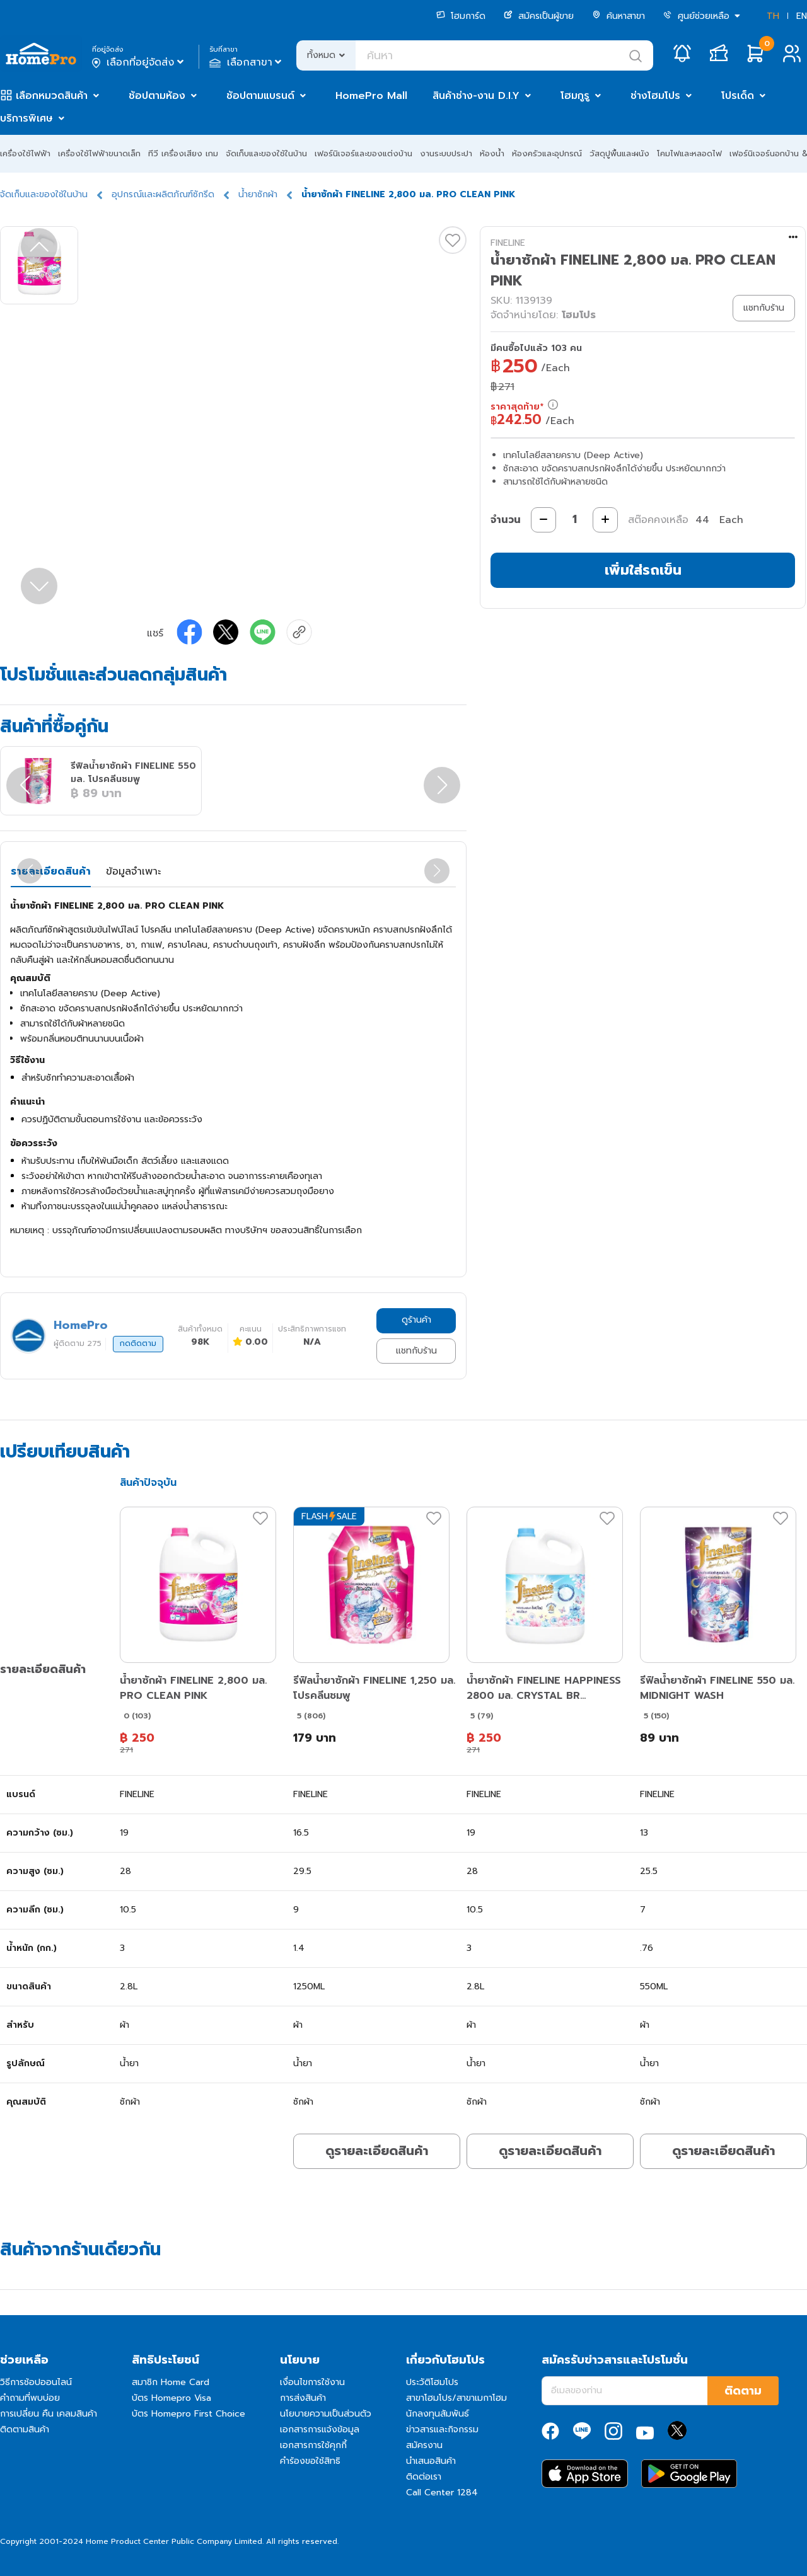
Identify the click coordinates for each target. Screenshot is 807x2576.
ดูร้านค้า (416, 1319)
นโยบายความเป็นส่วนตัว (325, 2413)
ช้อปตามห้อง (157, 95)
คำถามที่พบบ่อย (30, 2398)
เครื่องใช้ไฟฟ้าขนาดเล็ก (99, 153)
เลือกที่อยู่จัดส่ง (139, 62)
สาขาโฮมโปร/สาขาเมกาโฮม (456, 2398)
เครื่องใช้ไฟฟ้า (25, 153)
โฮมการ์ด (460, 16)
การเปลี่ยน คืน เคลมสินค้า (48, 2413)
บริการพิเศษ (26, 118)
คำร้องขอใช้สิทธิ (310, 2461)
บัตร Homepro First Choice (188, 2413)
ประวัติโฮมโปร (432, 2382)
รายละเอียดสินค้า (51, 871)
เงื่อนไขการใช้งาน (312, 2382)
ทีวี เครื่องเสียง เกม (183, 153)
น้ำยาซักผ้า (257, 194)
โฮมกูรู (574, 95)
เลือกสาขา (246, 62)
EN (801, 16)
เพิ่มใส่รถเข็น (643, 570)
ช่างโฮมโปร (655, 95)
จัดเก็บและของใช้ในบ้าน (266, 153)
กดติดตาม (138, 1343)
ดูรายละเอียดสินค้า (376, 2150)
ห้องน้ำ (492, 153)
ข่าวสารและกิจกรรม (442, 2429)
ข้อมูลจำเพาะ (133, 871)
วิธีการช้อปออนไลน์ (36, 2382)
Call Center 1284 (442, 2492)
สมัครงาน (424, 2445)
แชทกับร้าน (416, 1350)
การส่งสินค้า (303, 2398)
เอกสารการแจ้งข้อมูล (319, 2429)
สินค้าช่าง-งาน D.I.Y (476, 95)
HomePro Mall (371, 95)
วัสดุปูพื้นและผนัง (619, 153)
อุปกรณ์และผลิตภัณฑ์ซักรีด (163, 194)
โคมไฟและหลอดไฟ (689, 153)
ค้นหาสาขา (618, 16)
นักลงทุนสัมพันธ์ (437, 2413)
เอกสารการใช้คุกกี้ (313, 2445)
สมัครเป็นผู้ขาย (539, 16)
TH (773, 16)
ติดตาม (743, 2391)
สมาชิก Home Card (170, 2382)
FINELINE (508, 243)
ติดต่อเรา (423, 2476)
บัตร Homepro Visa (171, 2398)
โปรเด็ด (737, 95)
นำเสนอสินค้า (431, 2461)
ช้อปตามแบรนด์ (260, 95)
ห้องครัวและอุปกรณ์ (547, 153)
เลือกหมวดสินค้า (52, 95)
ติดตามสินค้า (24, 2429)
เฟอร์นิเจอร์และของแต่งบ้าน (363, 153)
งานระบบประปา (446, 153)
